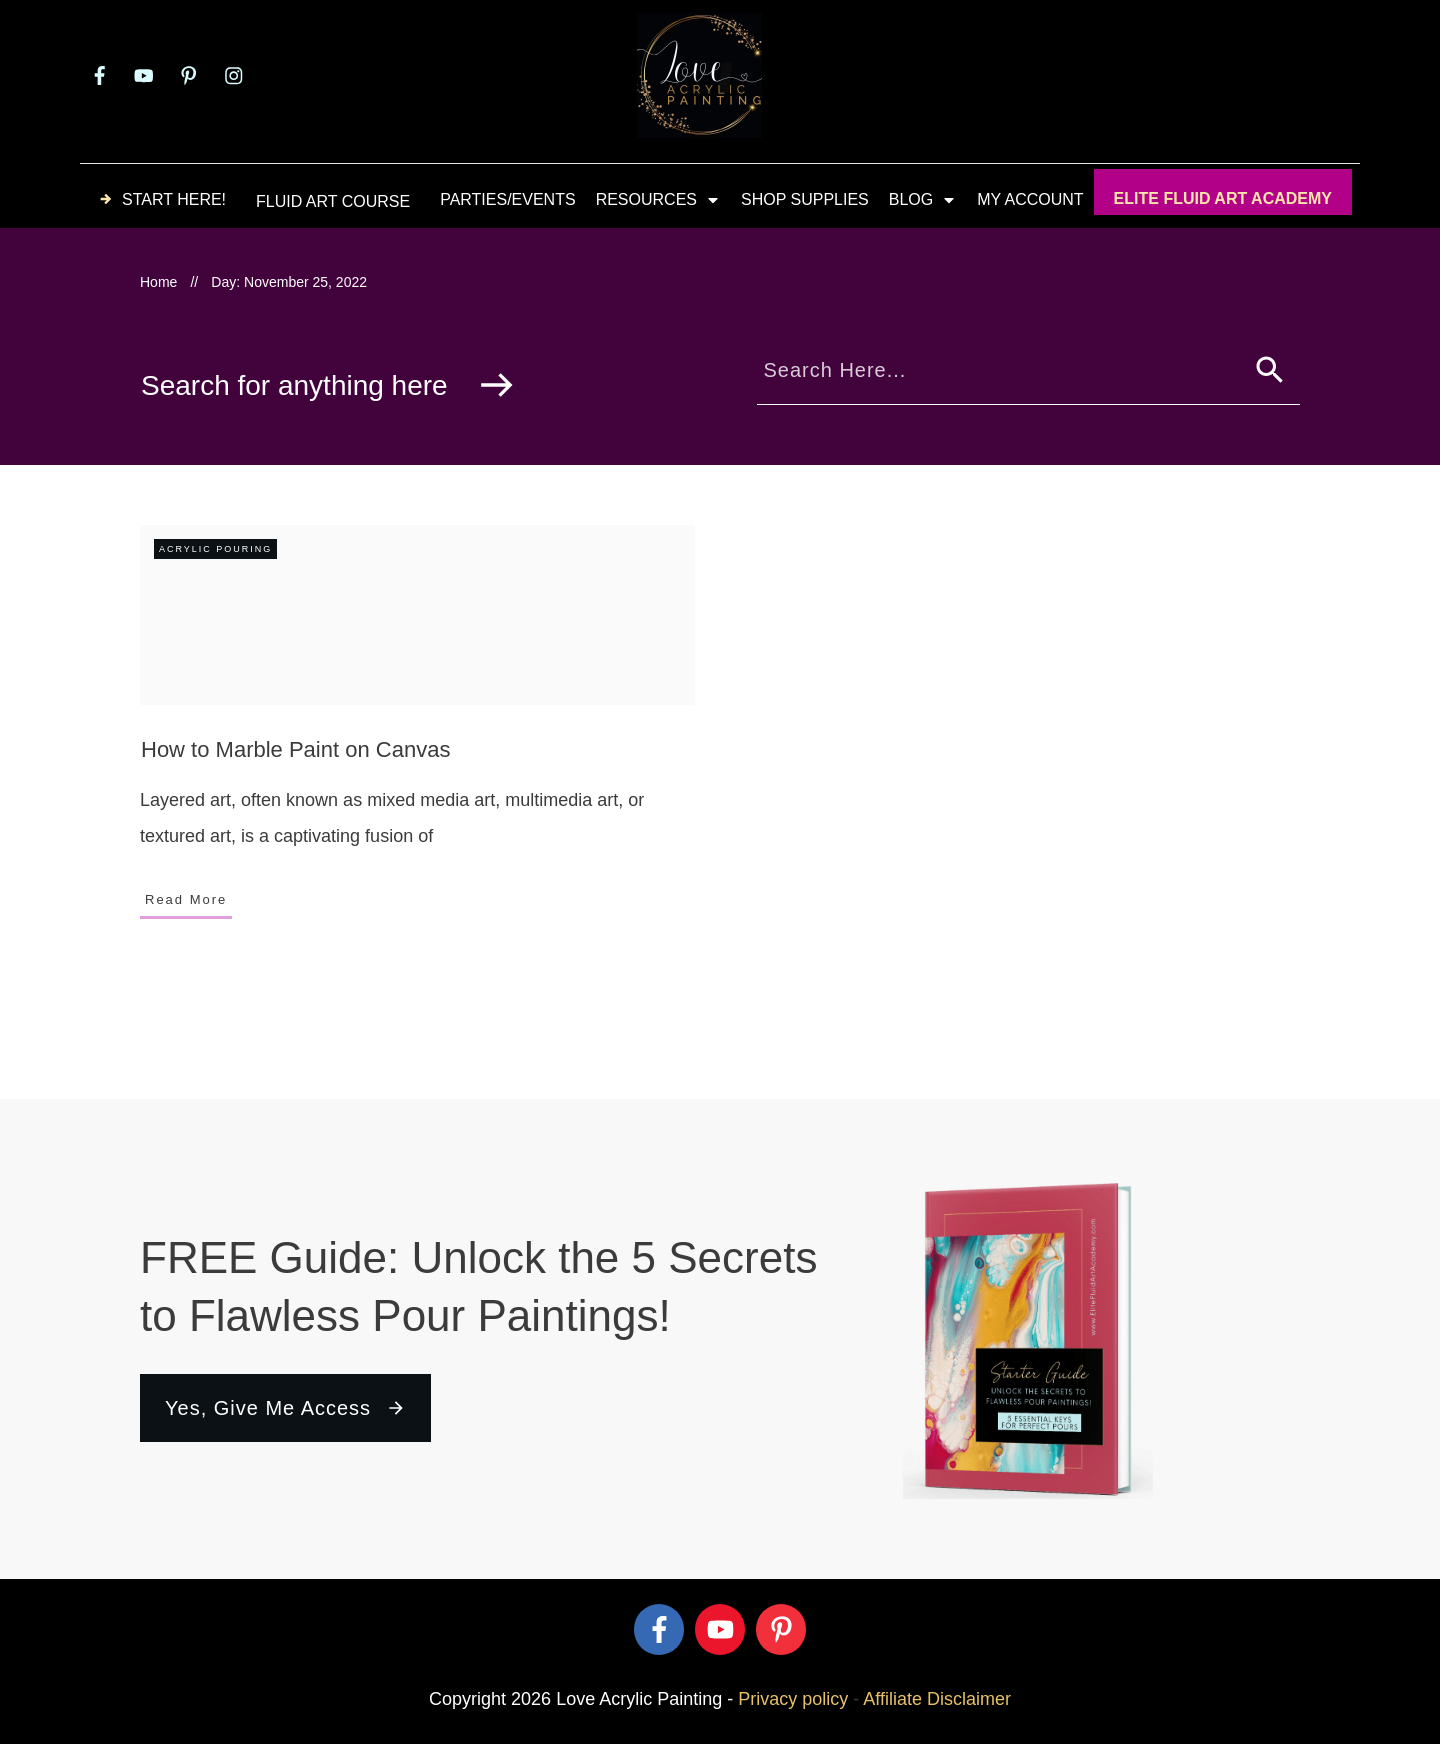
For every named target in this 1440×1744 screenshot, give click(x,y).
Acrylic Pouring (215, 549)
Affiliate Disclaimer (937, 1699)
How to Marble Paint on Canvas (295, 749)
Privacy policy (793, 1699)
